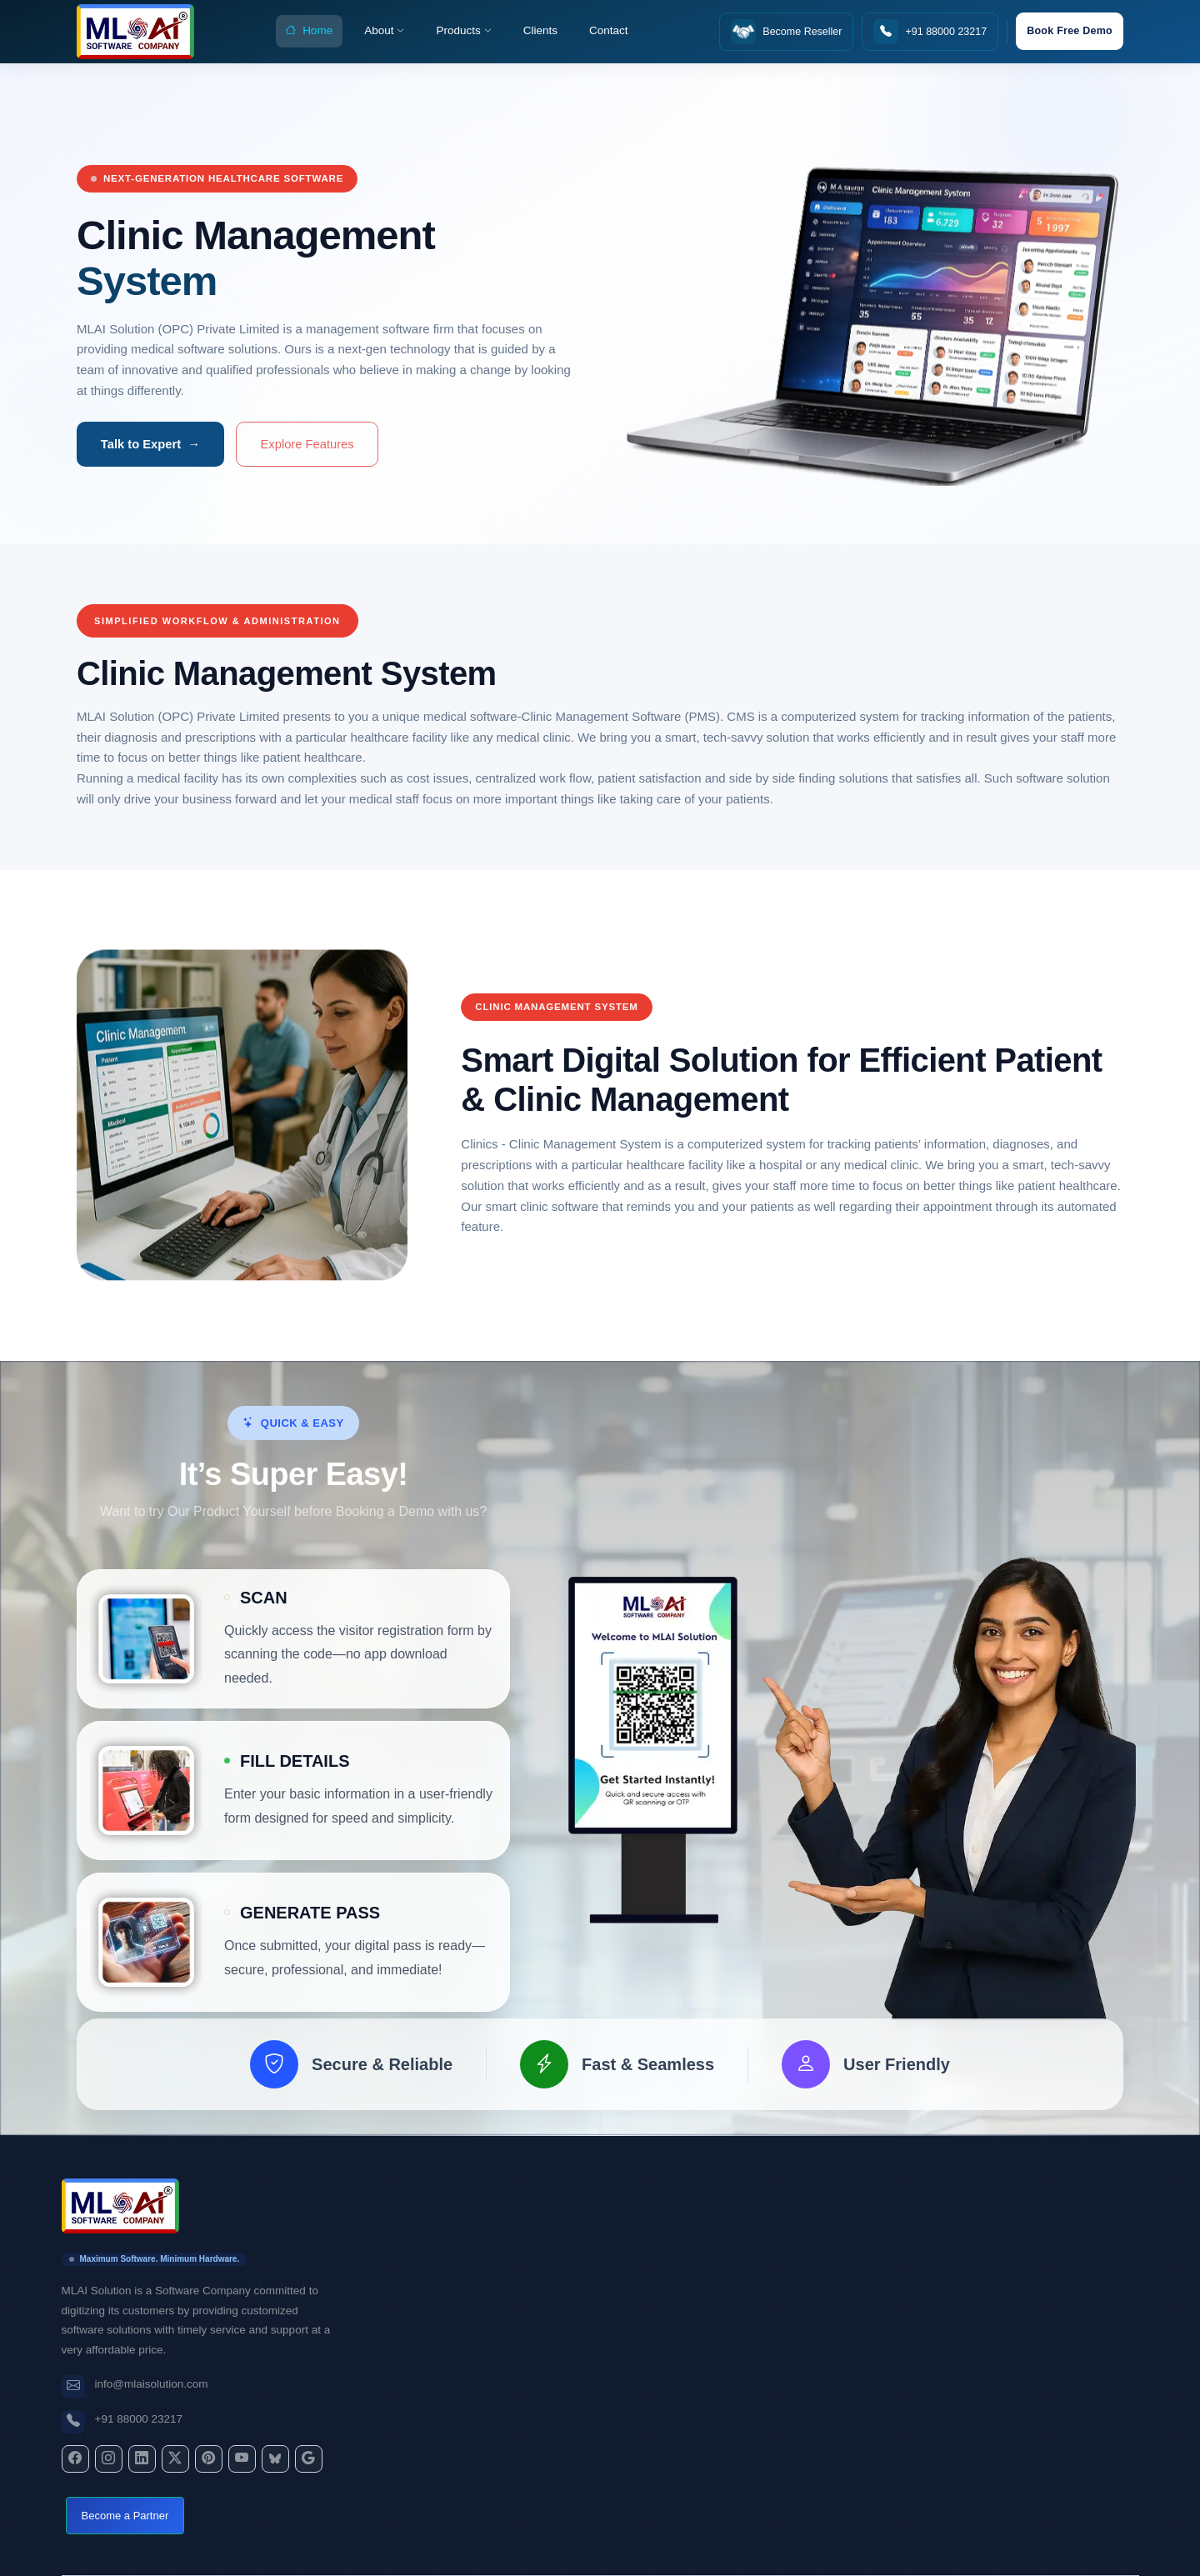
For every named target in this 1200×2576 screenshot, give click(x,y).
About (384, 31)
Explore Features (307, 444)
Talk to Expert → (150, 444)
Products (463, 31)
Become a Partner (125, 2515)
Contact (608, 30)
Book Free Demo (1069, 31)
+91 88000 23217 (138, 2419)
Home (309, 31)
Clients (540, 30)
